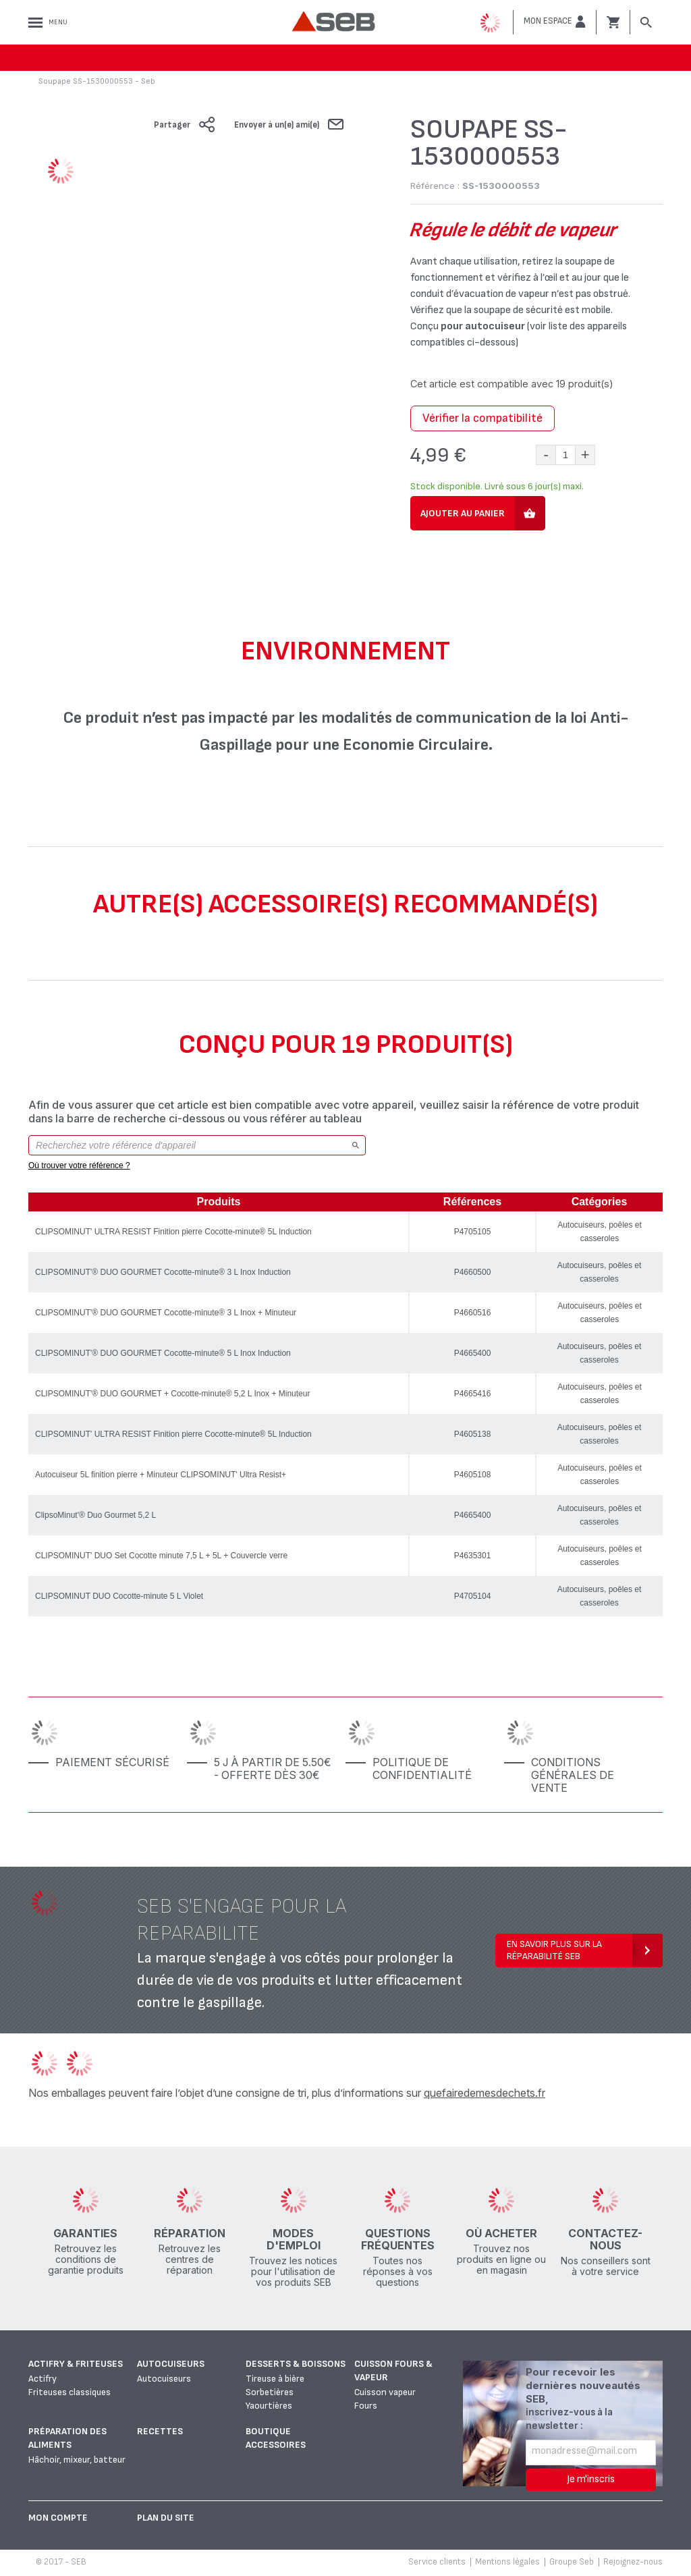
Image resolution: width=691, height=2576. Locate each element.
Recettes (160, 2431)
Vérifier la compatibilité (482, 418)
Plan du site (165, 2517)
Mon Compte (58, 2517)
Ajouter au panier (462, 513)
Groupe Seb (571, 2561)
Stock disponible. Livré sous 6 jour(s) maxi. (497, 486)
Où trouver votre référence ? (79, 1165)
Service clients (437, 2561)
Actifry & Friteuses (75, 2363)
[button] (555, 22)
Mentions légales (507, 2561)
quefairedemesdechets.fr (484, 2093)
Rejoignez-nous (633, 2561)
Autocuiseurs (170, 2363)
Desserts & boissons (296, 2363)
